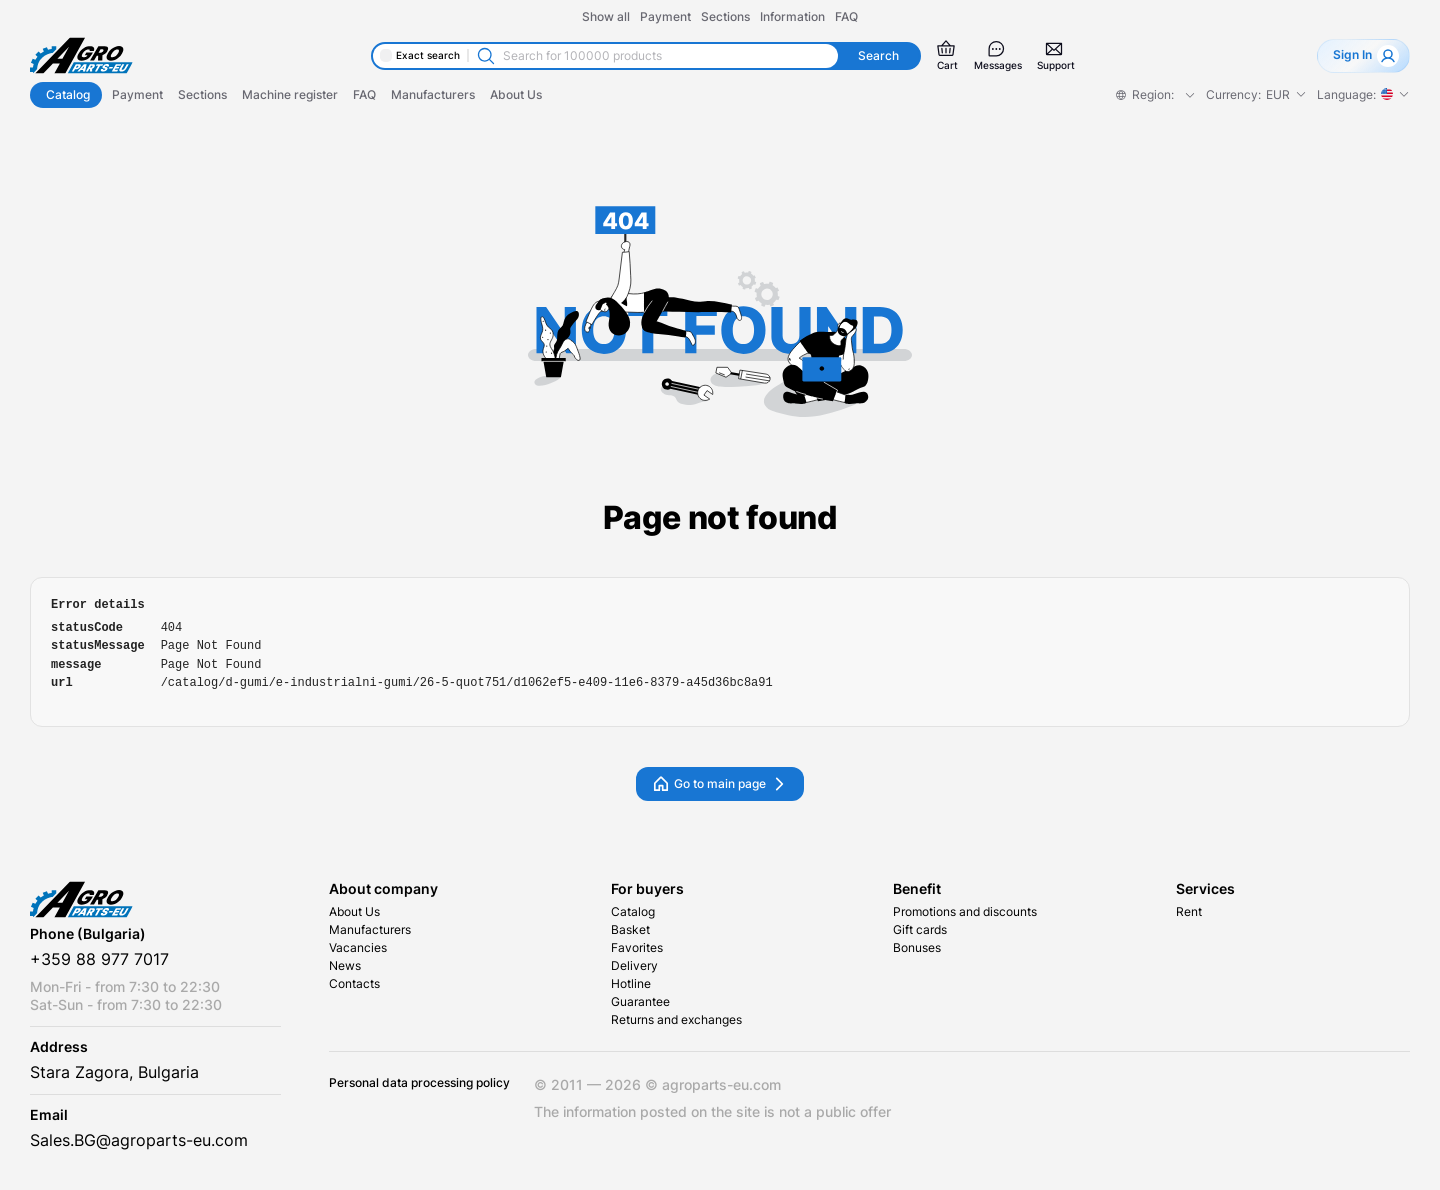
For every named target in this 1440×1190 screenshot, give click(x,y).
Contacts (354, 984)
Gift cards (920, 930)
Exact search (428, 55)
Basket (630, 930)
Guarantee (640, 1002)
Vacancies (358, 948)
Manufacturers (370, 930)
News (345, 966)
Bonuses (917, 948)
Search (878, 56)
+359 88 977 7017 (99, 959)
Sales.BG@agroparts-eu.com (139, 1140)
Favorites (637, 948)
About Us (354, 912)
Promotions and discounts (965, 912)
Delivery (634, 966)
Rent (1189, 912)
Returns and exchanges (676, 1020)
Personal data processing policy (419, 1083)
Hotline (631, 984)
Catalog (633, 912)
